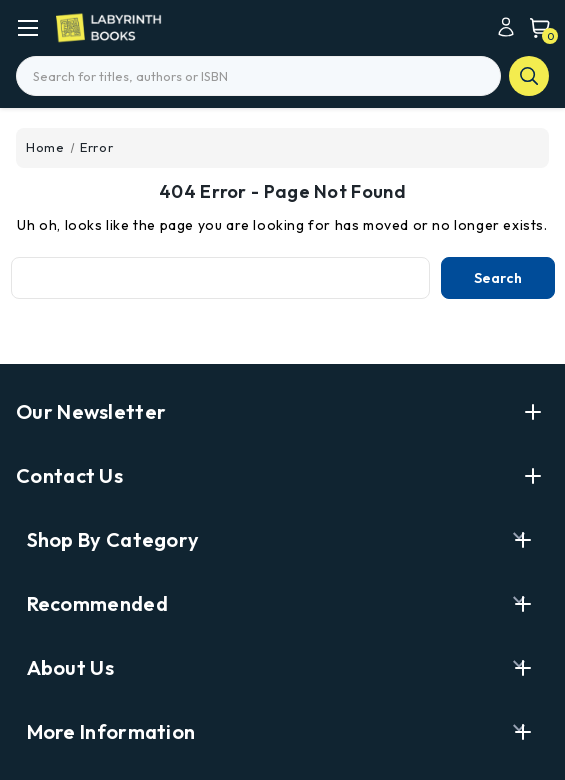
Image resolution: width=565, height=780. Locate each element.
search (529, 76)
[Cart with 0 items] (535, 27)
